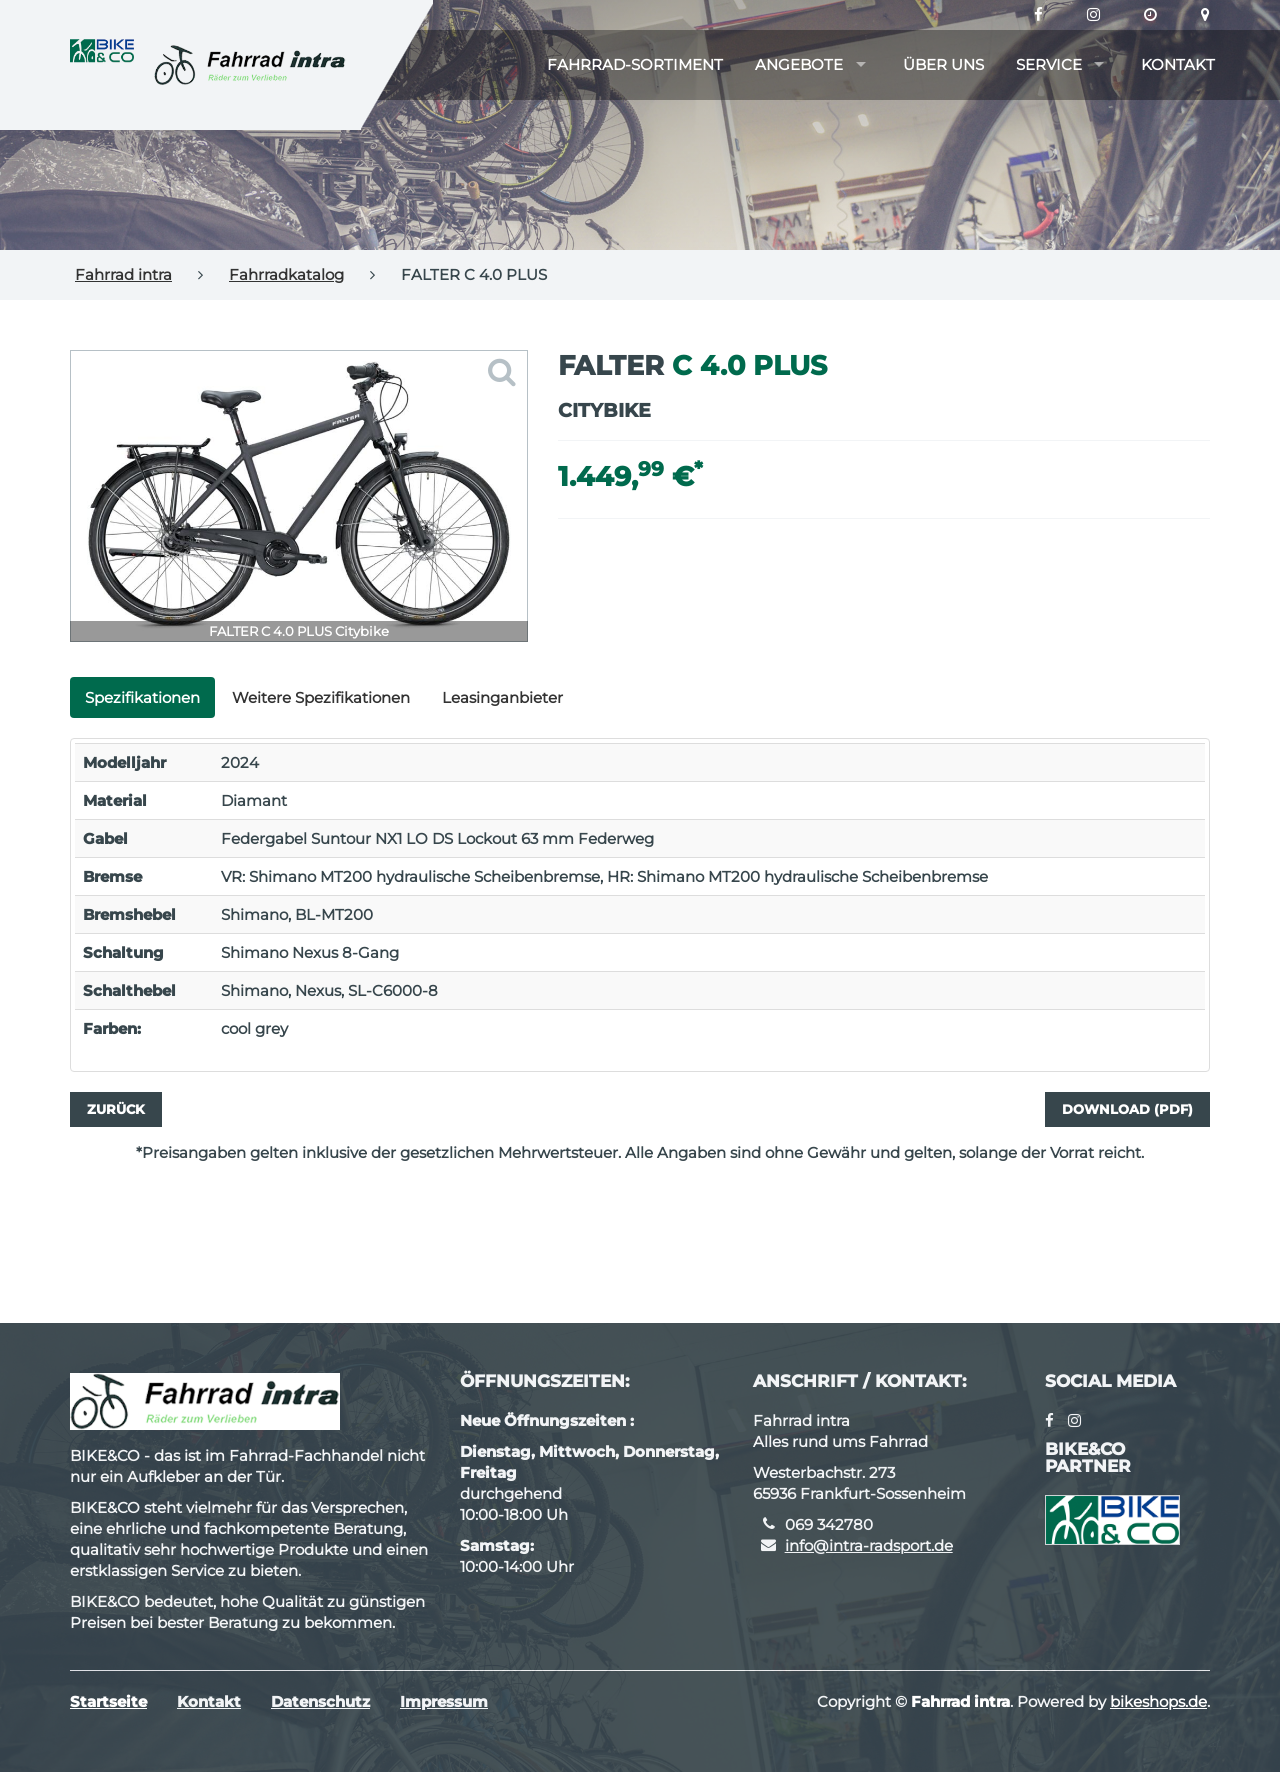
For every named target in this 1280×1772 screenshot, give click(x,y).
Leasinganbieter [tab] (502, 697)
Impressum (444, 1701)
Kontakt (1178, 64)
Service (1049, 64)
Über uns (943, 64)
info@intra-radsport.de (869, 1545)
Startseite (108, 1701)
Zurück (116, 1109)
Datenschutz (320, 1701)
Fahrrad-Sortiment (635, 64)
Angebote (799, 64)
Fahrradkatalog (286, 274)
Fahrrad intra (123, 274)
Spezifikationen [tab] (142, 697)
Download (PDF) (1127, 1109)
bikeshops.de (1158, 1701)
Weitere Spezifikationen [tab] (321, 697)
